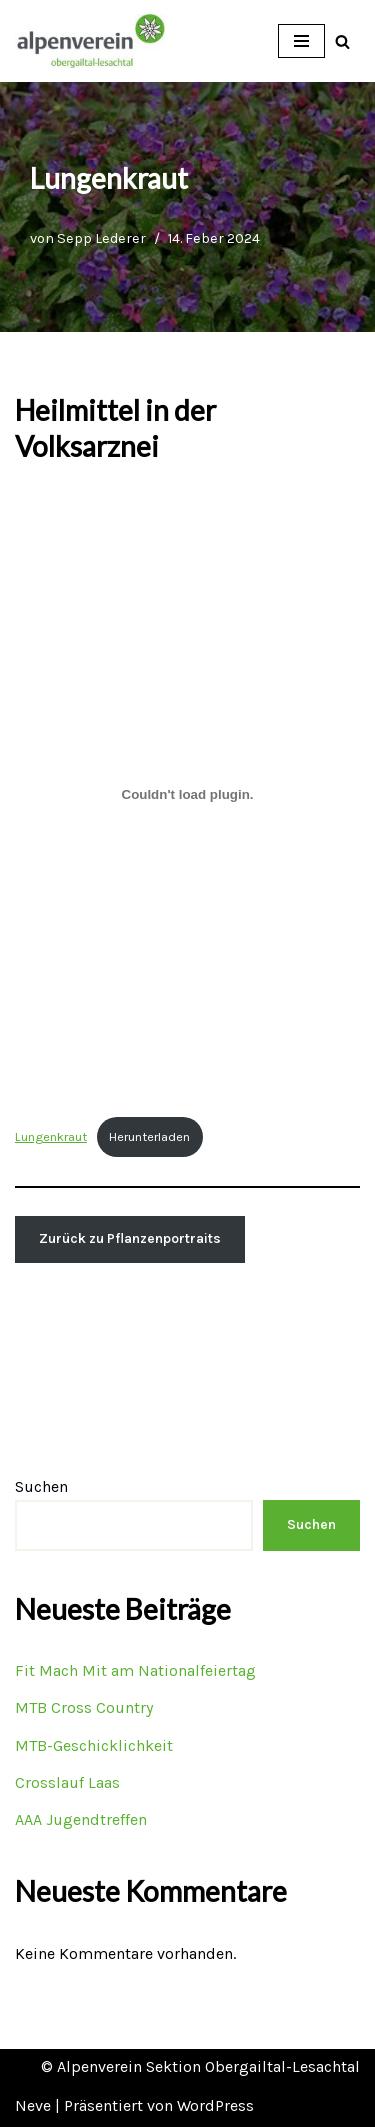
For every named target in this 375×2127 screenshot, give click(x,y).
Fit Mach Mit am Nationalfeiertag (135, 1670)
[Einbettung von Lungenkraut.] (187, 795)
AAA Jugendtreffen (81, 1819)
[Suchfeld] (342, 41)
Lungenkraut (51, 1136)
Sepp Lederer (101, 238)
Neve (33, 2105)
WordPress (215, 2105)
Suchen (41, 1486)
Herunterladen (149, 1136)
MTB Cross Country (84, 1707)
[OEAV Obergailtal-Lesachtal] (90, 41)
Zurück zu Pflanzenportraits (130, 1238)
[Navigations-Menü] (301, 41)
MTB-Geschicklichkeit (94, 1745)
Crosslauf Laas (67, 1782)
